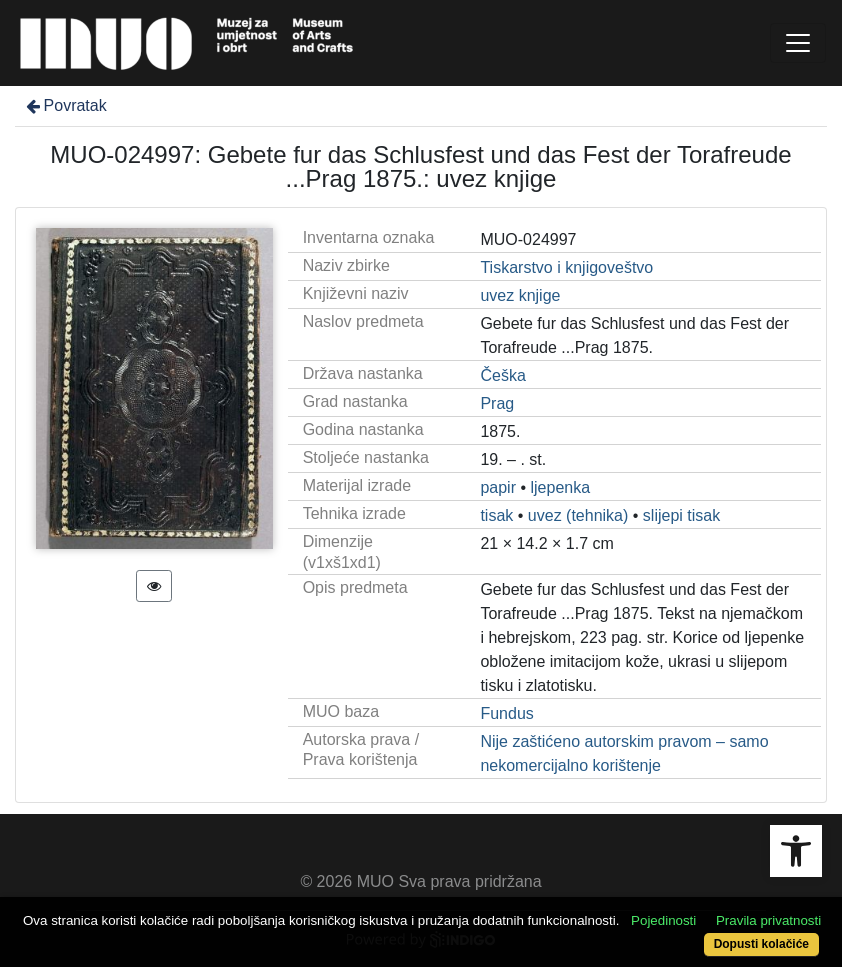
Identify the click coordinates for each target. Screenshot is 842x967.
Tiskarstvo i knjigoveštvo (566, 267)
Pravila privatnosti (768, 920)
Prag (497, 403)
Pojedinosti (663, 920)
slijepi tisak (681, 515)
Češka (502, 375)
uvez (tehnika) (578, 515)
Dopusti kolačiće (761, 944)
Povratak (65, 105)
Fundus (506, 713)
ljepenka (561, 487)
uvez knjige (520, 295)
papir (498, 487)
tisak (496, 515)
